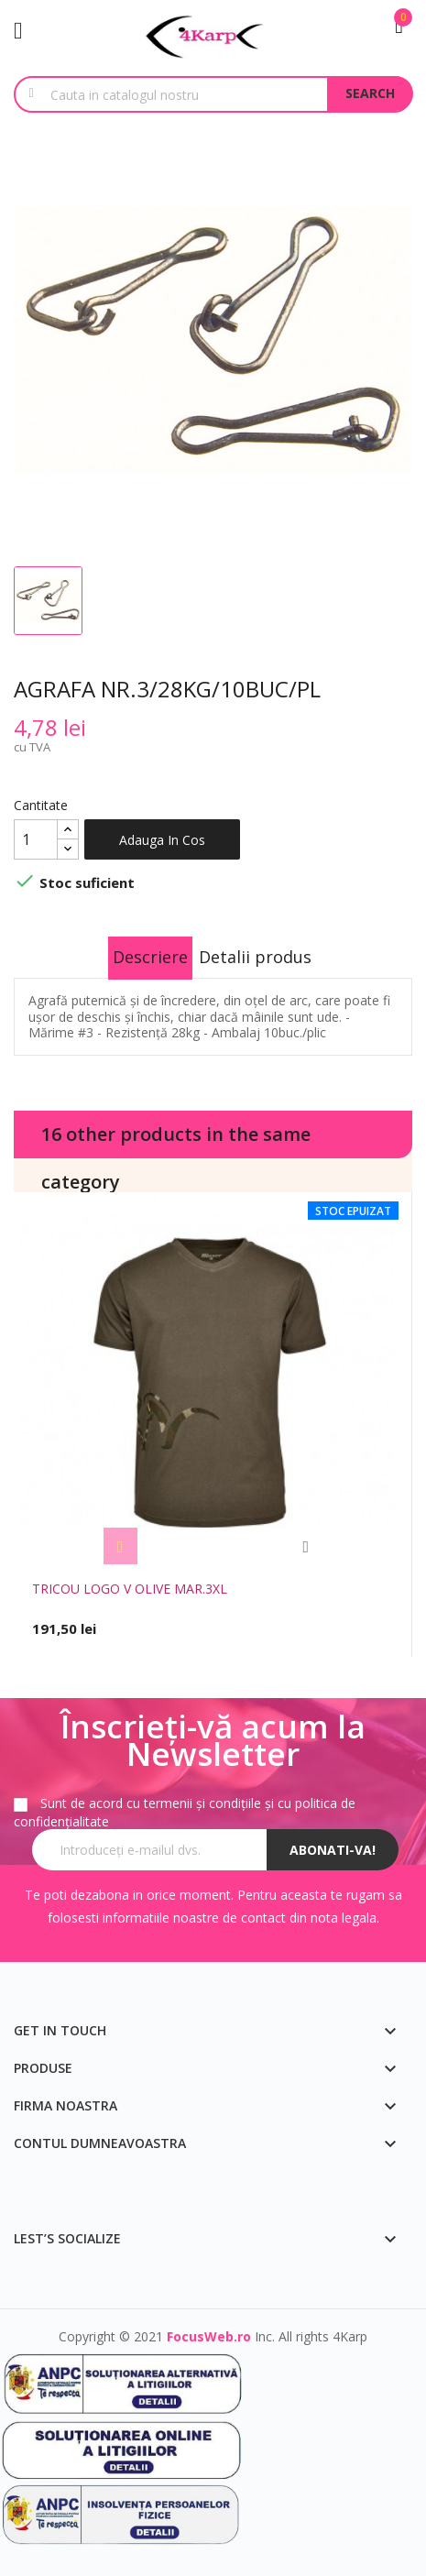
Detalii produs (255, 957)
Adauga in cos (162, 840)
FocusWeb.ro (209, 2336)
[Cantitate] (36, 839)
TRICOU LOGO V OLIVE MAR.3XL (129, 1588)
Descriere (150, 957)
